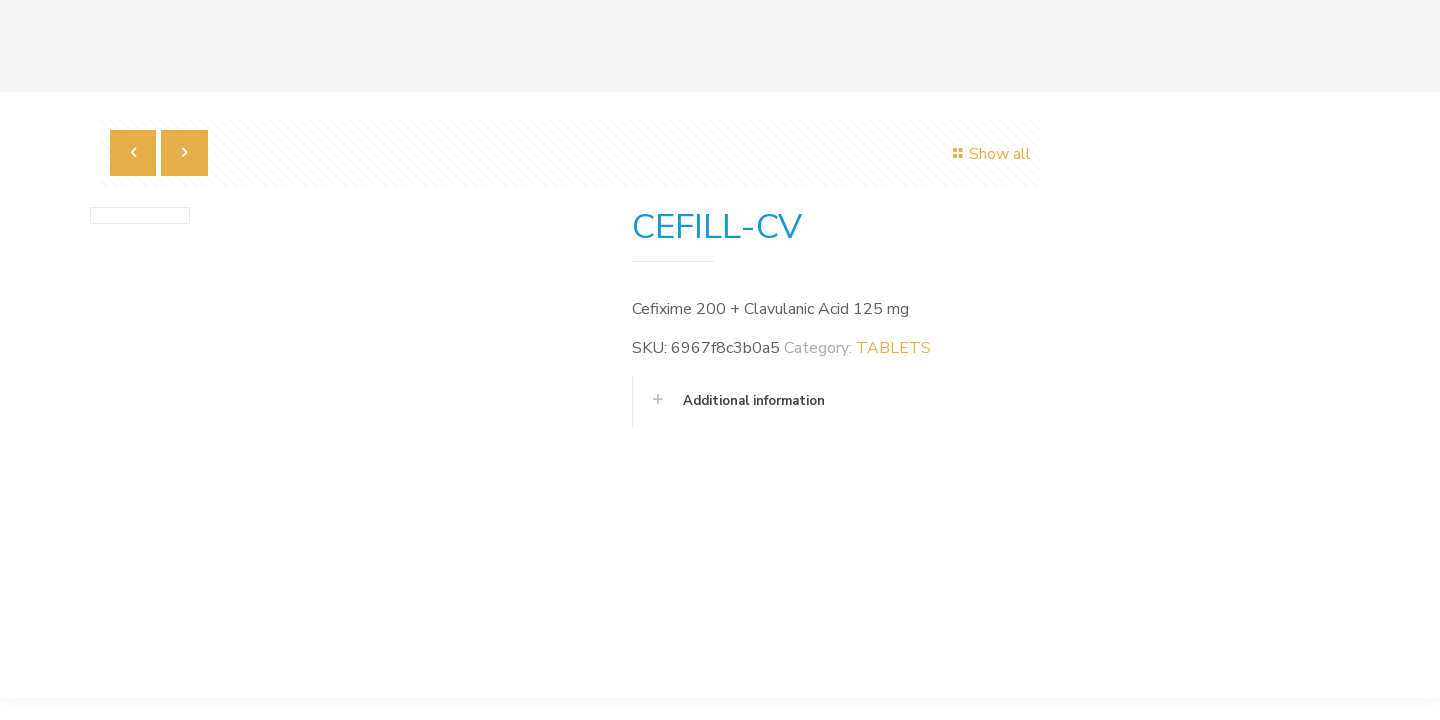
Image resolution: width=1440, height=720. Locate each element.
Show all (989, 154)
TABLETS (893, 348)
